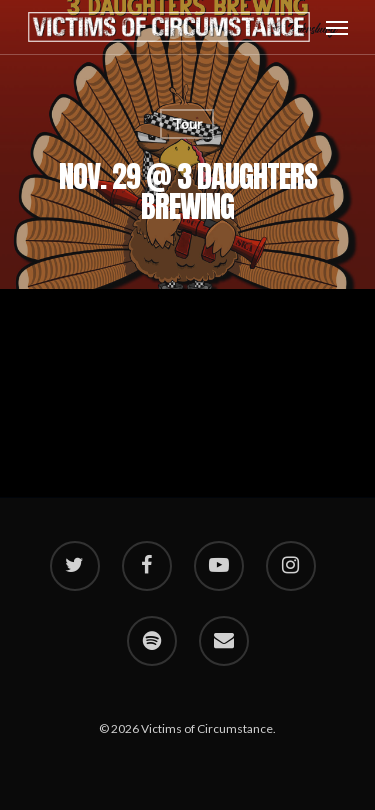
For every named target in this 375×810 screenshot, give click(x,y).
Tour (187, 123)
